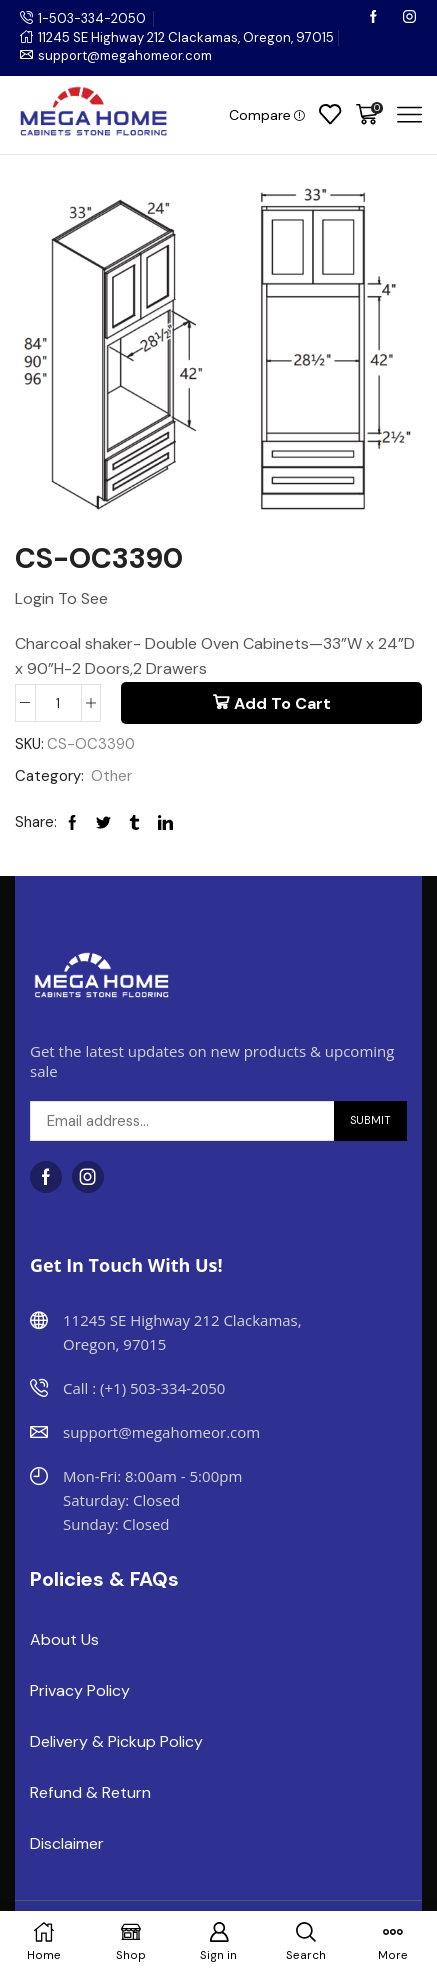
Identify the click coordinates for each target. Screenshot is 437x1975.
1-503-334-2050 (92, 18)
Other (111, 776)
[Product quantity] (58, 703)
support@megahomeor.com (125, 55)
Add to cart (282, 703)
